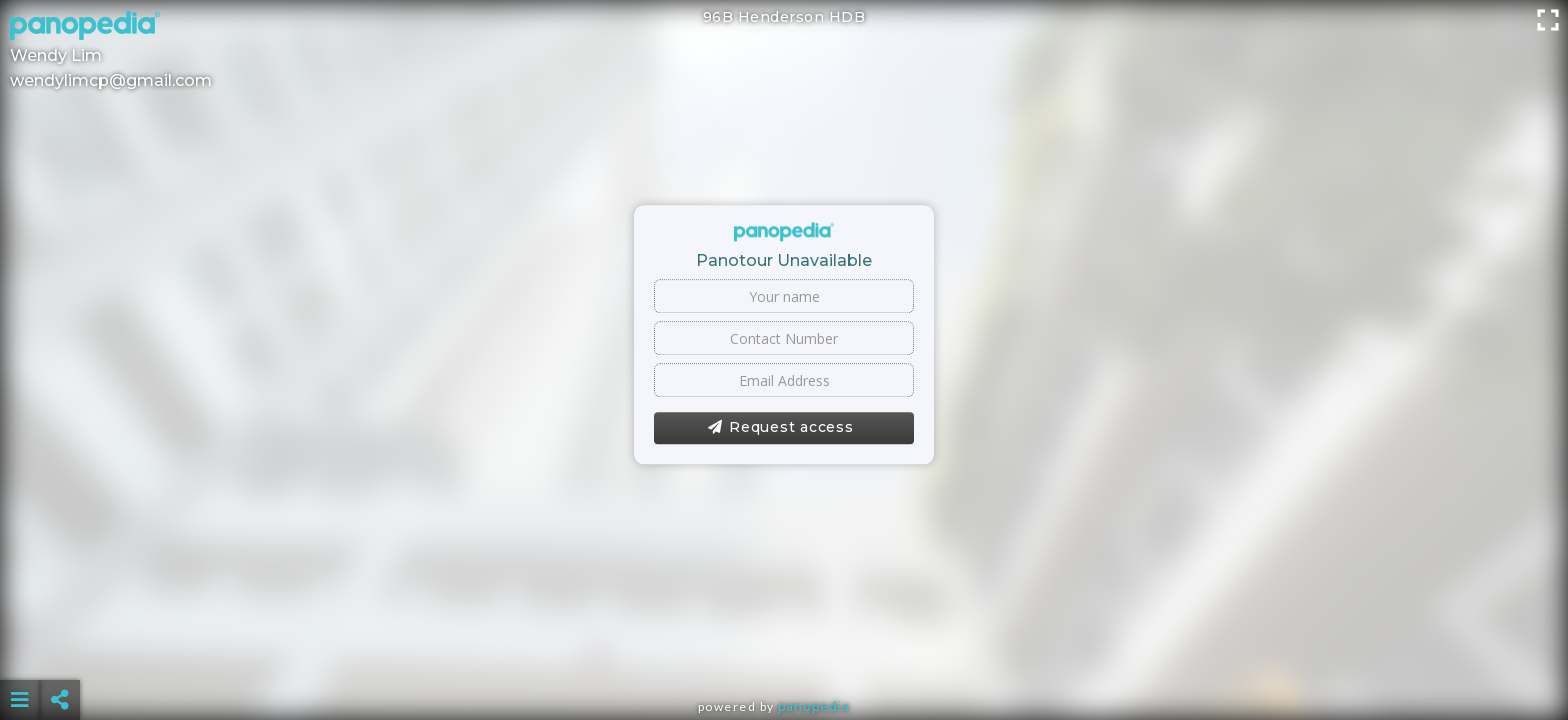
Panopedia (814, 706)
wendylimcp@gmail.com (111, 80)
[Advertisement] (784, 650)
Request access (780, 428)
